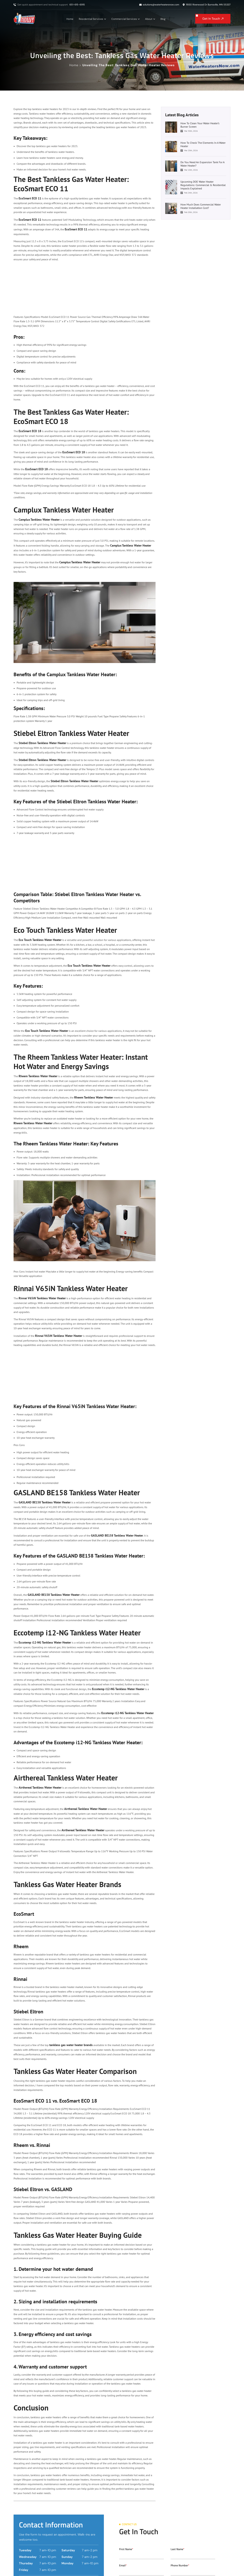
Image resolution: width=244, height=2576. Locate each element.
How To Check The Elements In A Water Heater (203, 144)
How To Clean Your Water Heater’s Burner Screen (199, 125)
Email (123, 2565)
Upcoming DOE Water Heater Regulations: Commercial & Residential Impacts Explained (203, 185)
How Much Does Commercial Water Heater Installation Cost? (200, 206)
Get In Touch (212, 19)
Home (73, 65)
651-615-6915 (77, 4)
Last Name (177, 2549)
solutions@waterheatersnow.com (159, 4)
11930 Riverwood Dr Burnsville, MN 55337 (206, 4)
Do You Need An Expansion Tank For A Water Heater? (202, 163)
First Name (126, 2549)
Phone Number (180, 2565)
